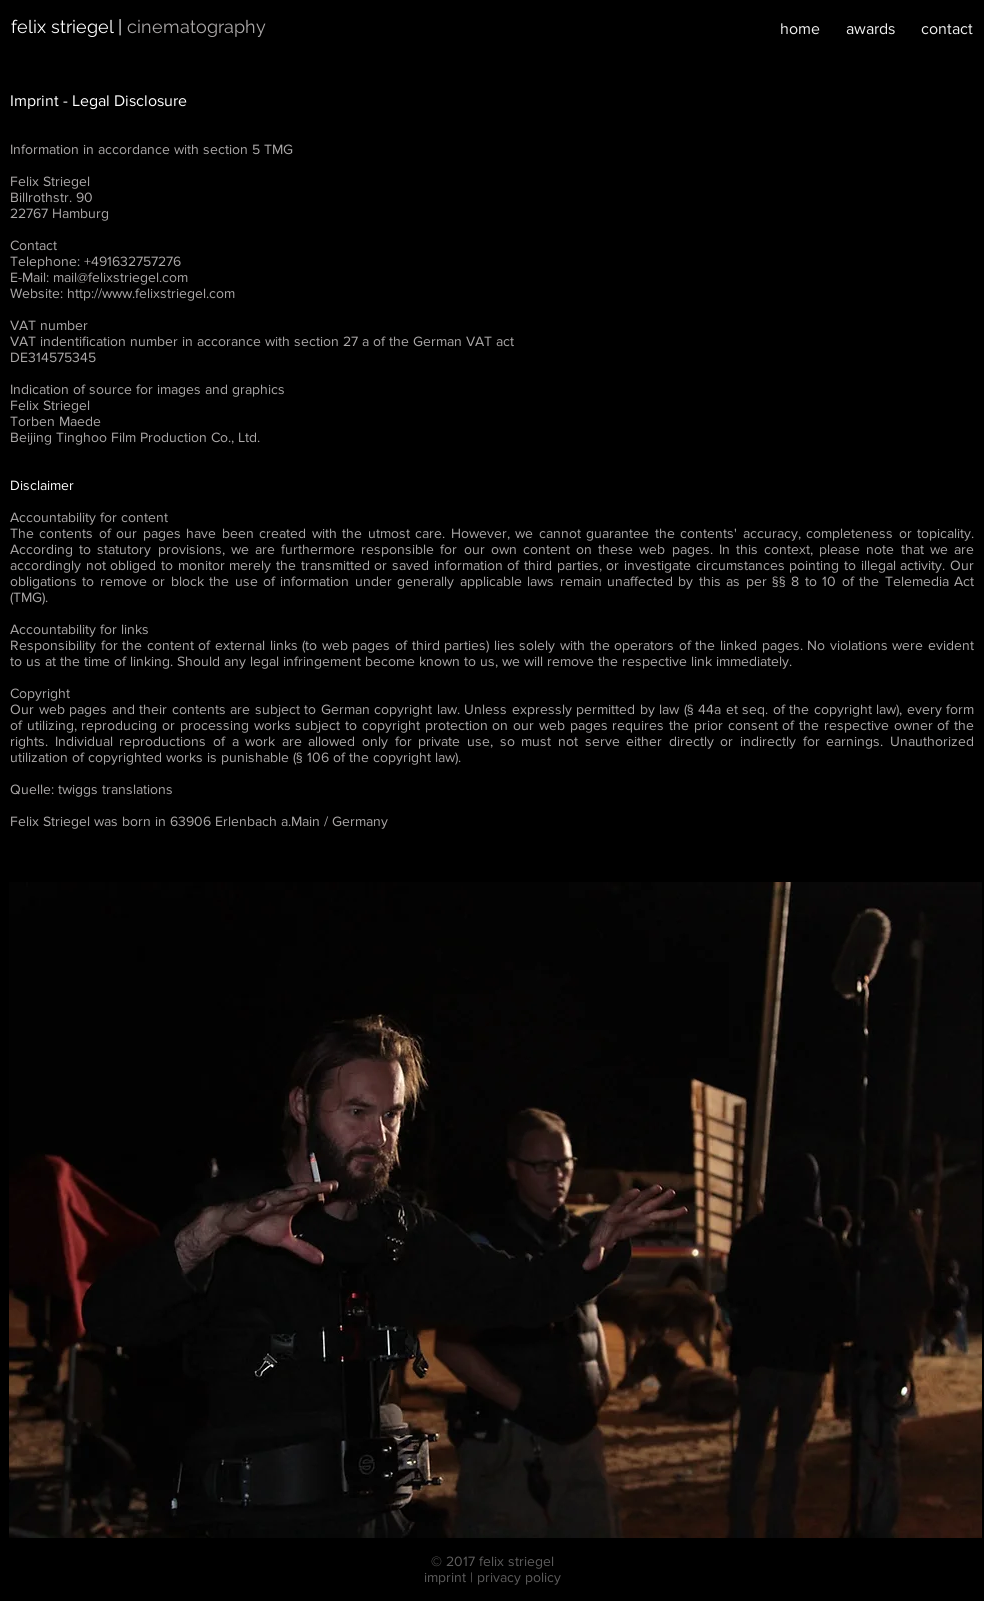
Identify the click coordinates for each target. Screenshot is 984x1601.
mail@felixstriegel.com (120, 277)
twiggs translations (115, 789)
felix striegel (62, 26)
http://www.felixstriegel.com (151, 293)
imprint (445, 1577)
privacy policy (519, 1577)
